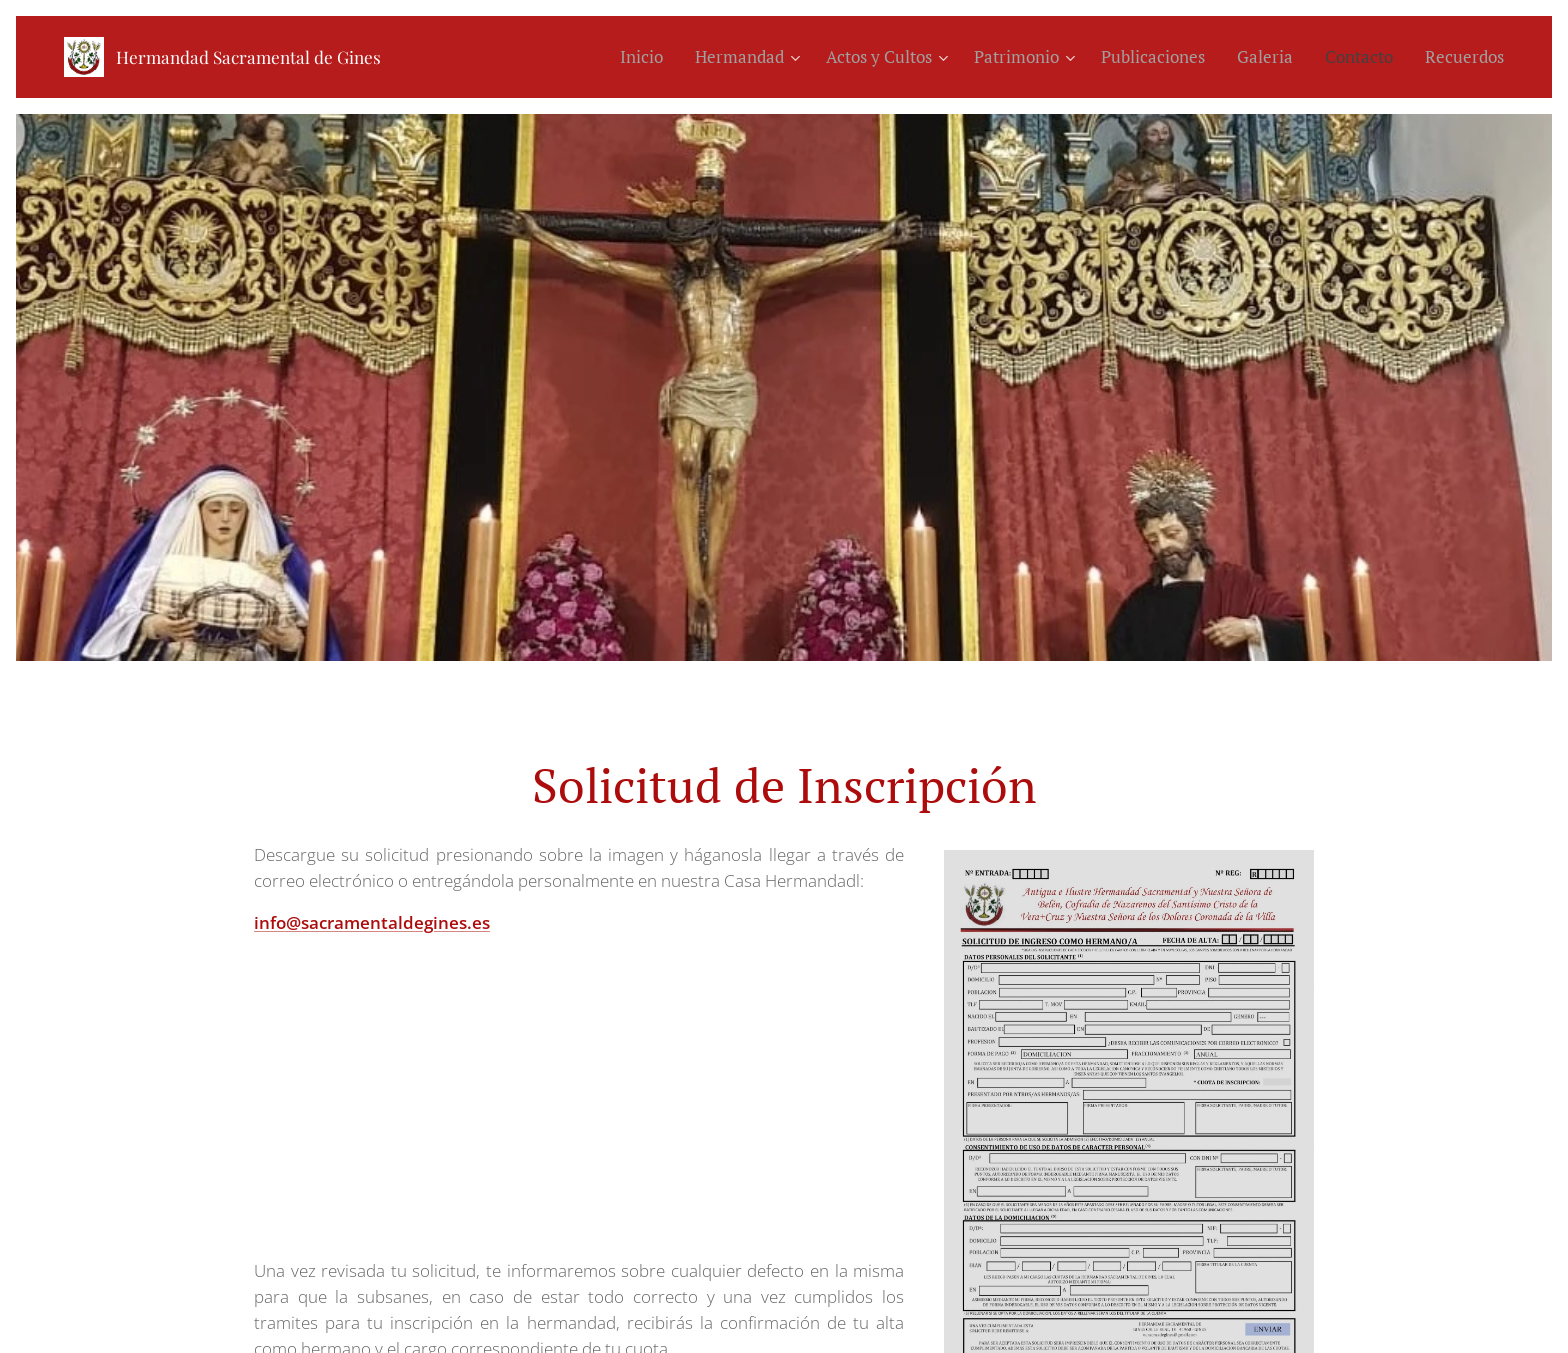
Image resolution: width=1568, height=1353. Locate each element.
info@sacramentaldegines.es (372, 921)
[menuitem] (647, 57)
